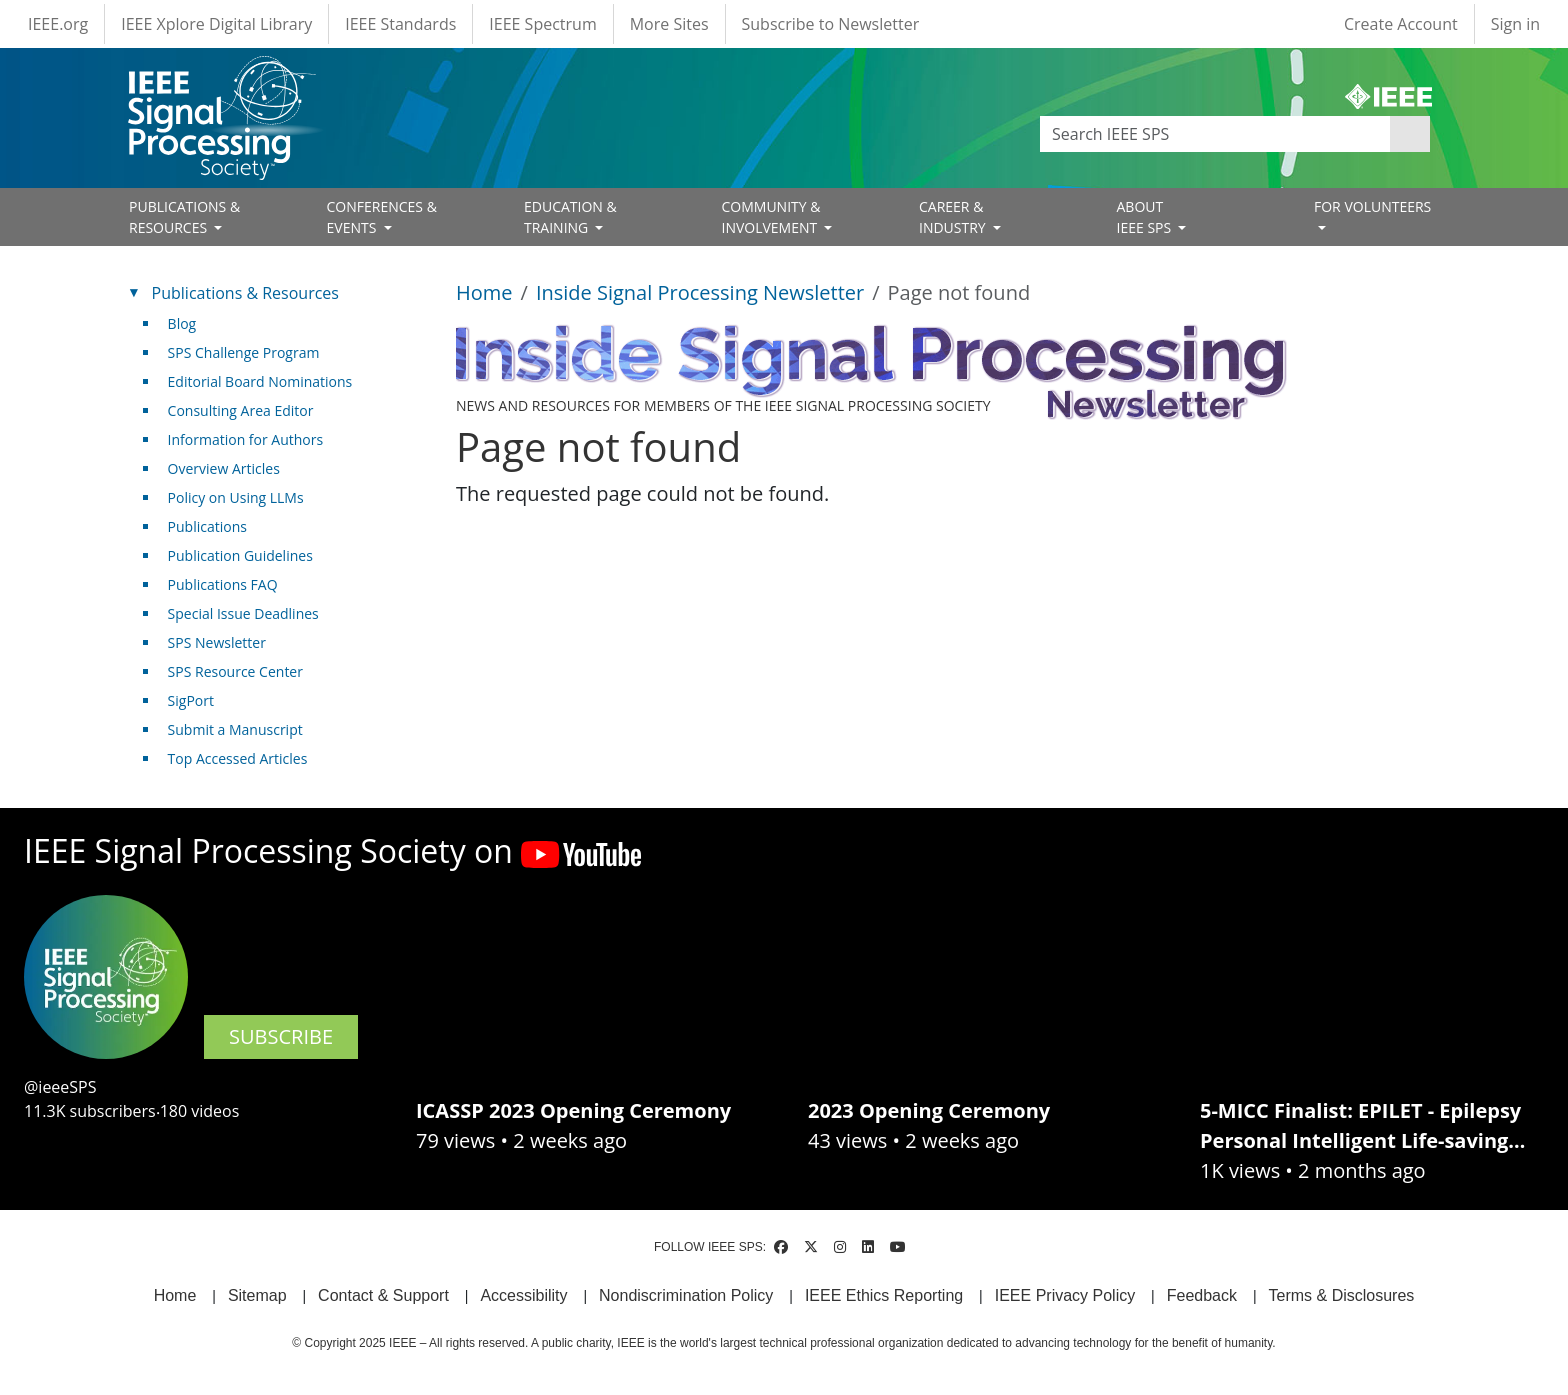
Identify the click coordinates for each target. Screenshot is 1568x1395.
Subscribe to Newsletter (831, 24)
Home (484, 292)
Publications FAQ (223, 584)
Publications (207, 526)
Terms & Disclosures (1342, 1295)
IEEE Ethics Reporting (884, 1295)
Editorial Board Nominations (260, 381)
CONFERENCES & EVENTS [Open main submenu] (382, 217)
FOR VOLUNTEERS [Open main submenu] (1372, 206)
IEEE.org (58, 24)
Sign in (1515, 24)
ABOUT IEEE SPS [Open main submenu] (1146, 217)
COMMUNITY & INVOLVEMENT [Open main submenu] (771, 217)
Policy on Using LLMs (236, 497)
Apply (1410, 134)
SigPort (191, 700)
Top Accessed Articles (238, 758)
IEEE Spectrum (542, 24)
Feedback (1202, 1295)
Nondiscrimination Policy (686, 1295)
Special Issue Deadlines (243, 613)
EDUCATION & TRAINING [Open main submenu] (570, 217)
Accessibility (523, 1295)
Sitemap (257, 1295)
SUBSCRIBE (281, 1036)
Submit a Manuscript (235, 729)
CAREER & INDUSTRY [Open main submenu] (954, 217)
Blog (182, 323)
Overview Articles (224, 468)
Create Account (1401, 24)
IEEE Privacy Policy (1065, 1295)
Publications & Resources (245, 293)
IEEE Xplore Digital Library (216, 24)
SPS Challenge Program (244, 352)
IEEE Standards (400, 24)
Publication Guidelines (240, 555)
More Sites (669, 24)
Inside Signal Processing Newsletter (700, 292)
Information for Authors (246, 439)
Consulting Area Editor (241, 410)
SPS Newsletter (217, 642)
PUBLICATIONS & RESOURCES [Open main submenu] (184, 217)
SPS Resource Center (235, 671)
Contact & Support (383, 1295)
